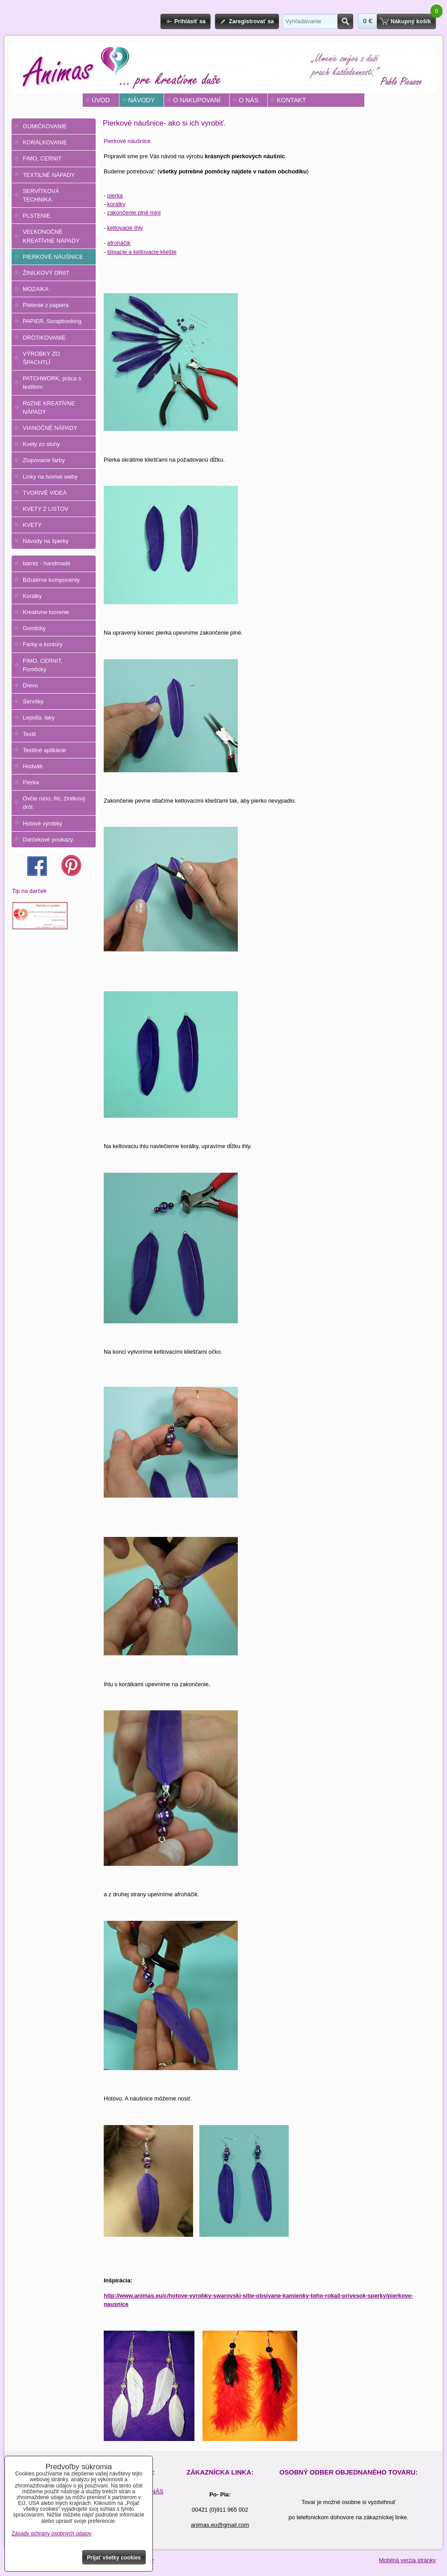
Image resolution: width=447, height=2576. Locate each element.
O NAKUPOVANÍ (196, 100)
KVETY (32, 525)
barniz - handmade (47, 563)
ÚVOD (101, 100)
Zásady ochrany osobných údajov (52, 2533)
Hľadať (345, 21)
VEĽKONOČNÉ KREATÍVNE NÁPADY (51, 236)
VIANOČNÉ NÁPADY (50, 428)
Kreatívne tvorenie (46, 612)
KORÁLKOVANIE (45, 142)
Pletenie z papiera (45, 305)
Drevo (30, 685)
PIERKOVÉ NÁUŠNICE (53, 256)
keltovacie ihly (125, 227)
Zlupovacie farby (44, 460)
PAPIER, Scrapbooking (52, 321)
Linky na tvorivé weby (50, 476)
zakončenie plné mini (134, 212)
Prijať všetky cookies (114, 2558)
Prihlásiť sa (190, 21)
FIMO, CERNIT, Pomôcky (43, 665)
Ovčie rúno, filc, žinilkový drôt (54, 802)
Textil (29, 734)
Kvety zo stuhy (41, 444)
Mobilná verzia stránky (407, 2560)
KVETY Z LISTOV (45, 508)
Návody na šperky (45, 541)
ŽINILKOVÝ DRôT (46, 272)
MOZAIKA (36, 289)
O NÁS (248, 100)
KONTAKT (291, 100)
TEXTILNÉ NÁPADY (49, 175)
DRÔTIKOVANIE (44, 337)
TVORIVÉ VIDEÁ (45, 492)
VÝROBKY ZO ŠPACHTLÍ (41, 358)
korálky (116, 204)
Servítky (33, 701)
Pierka (31, 782)
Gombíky (34, 628)
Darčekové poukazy (48, 839)
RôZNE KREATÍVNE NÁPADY (49, 407)
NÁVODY (141, 100)
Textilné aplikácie (44, 750)
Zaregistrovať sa (251, 21)
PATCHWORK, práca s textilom (52, 382)
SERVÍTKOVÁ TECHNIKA (41, 195)
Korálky (32, 596)
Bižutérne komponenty (51, 580)
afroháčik (119, 243)
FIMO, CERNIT (42, 158)
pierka (115, 195)
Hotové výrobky (42, 823)
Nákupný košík (411, 21)
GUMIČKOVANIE (45, 126)
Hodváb (32, 766)
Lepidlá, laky (39, 717)
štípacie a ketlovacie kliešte (142, 251)
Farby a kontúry (43, 644)
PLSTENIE (37, 215)
